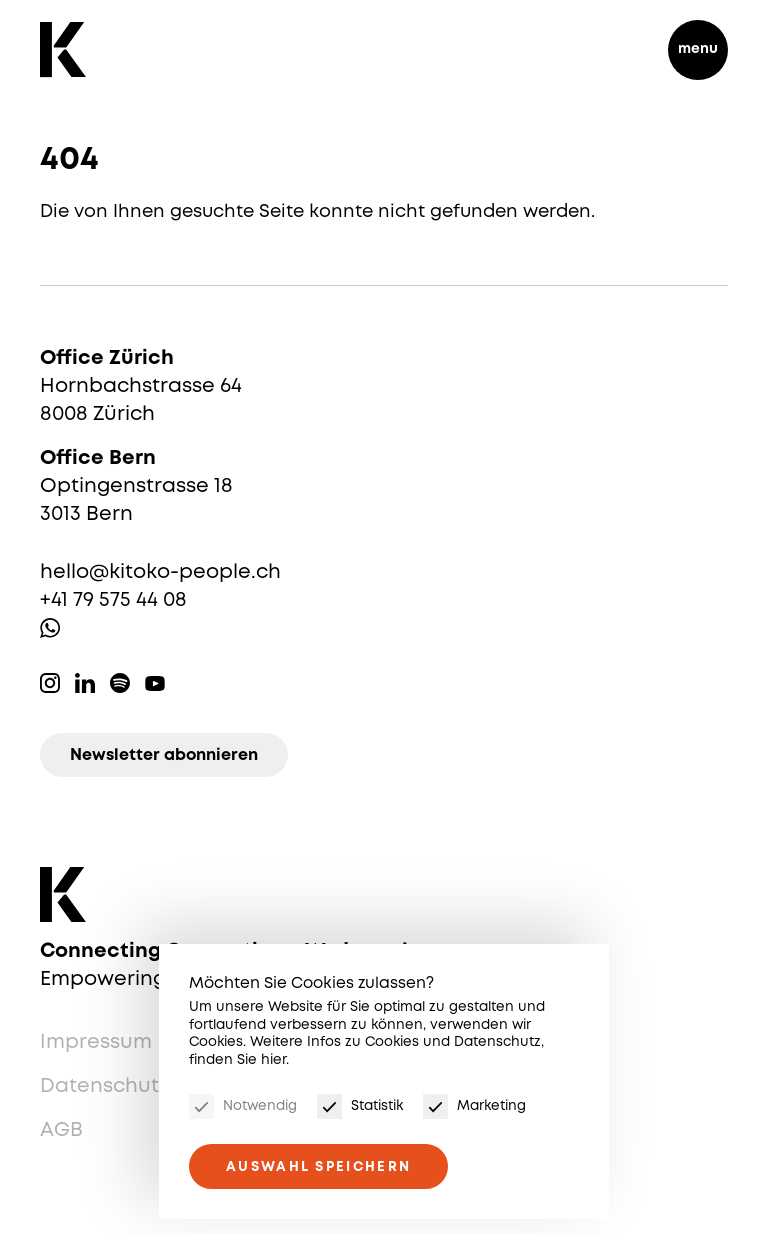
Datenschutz (104, 1086)
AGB (61, 1130)
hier (273, 1060)
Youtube (155, 683)
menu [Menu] (698, 49)
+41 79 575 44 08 (113, 600)
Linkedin (85, 683)
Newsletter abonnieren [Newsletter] (164, 755)
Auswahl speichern (318, 1167)
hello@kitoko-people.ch (160, 572)
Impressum (96, 1042)
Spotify (120, 683)
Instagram (50, 683)
